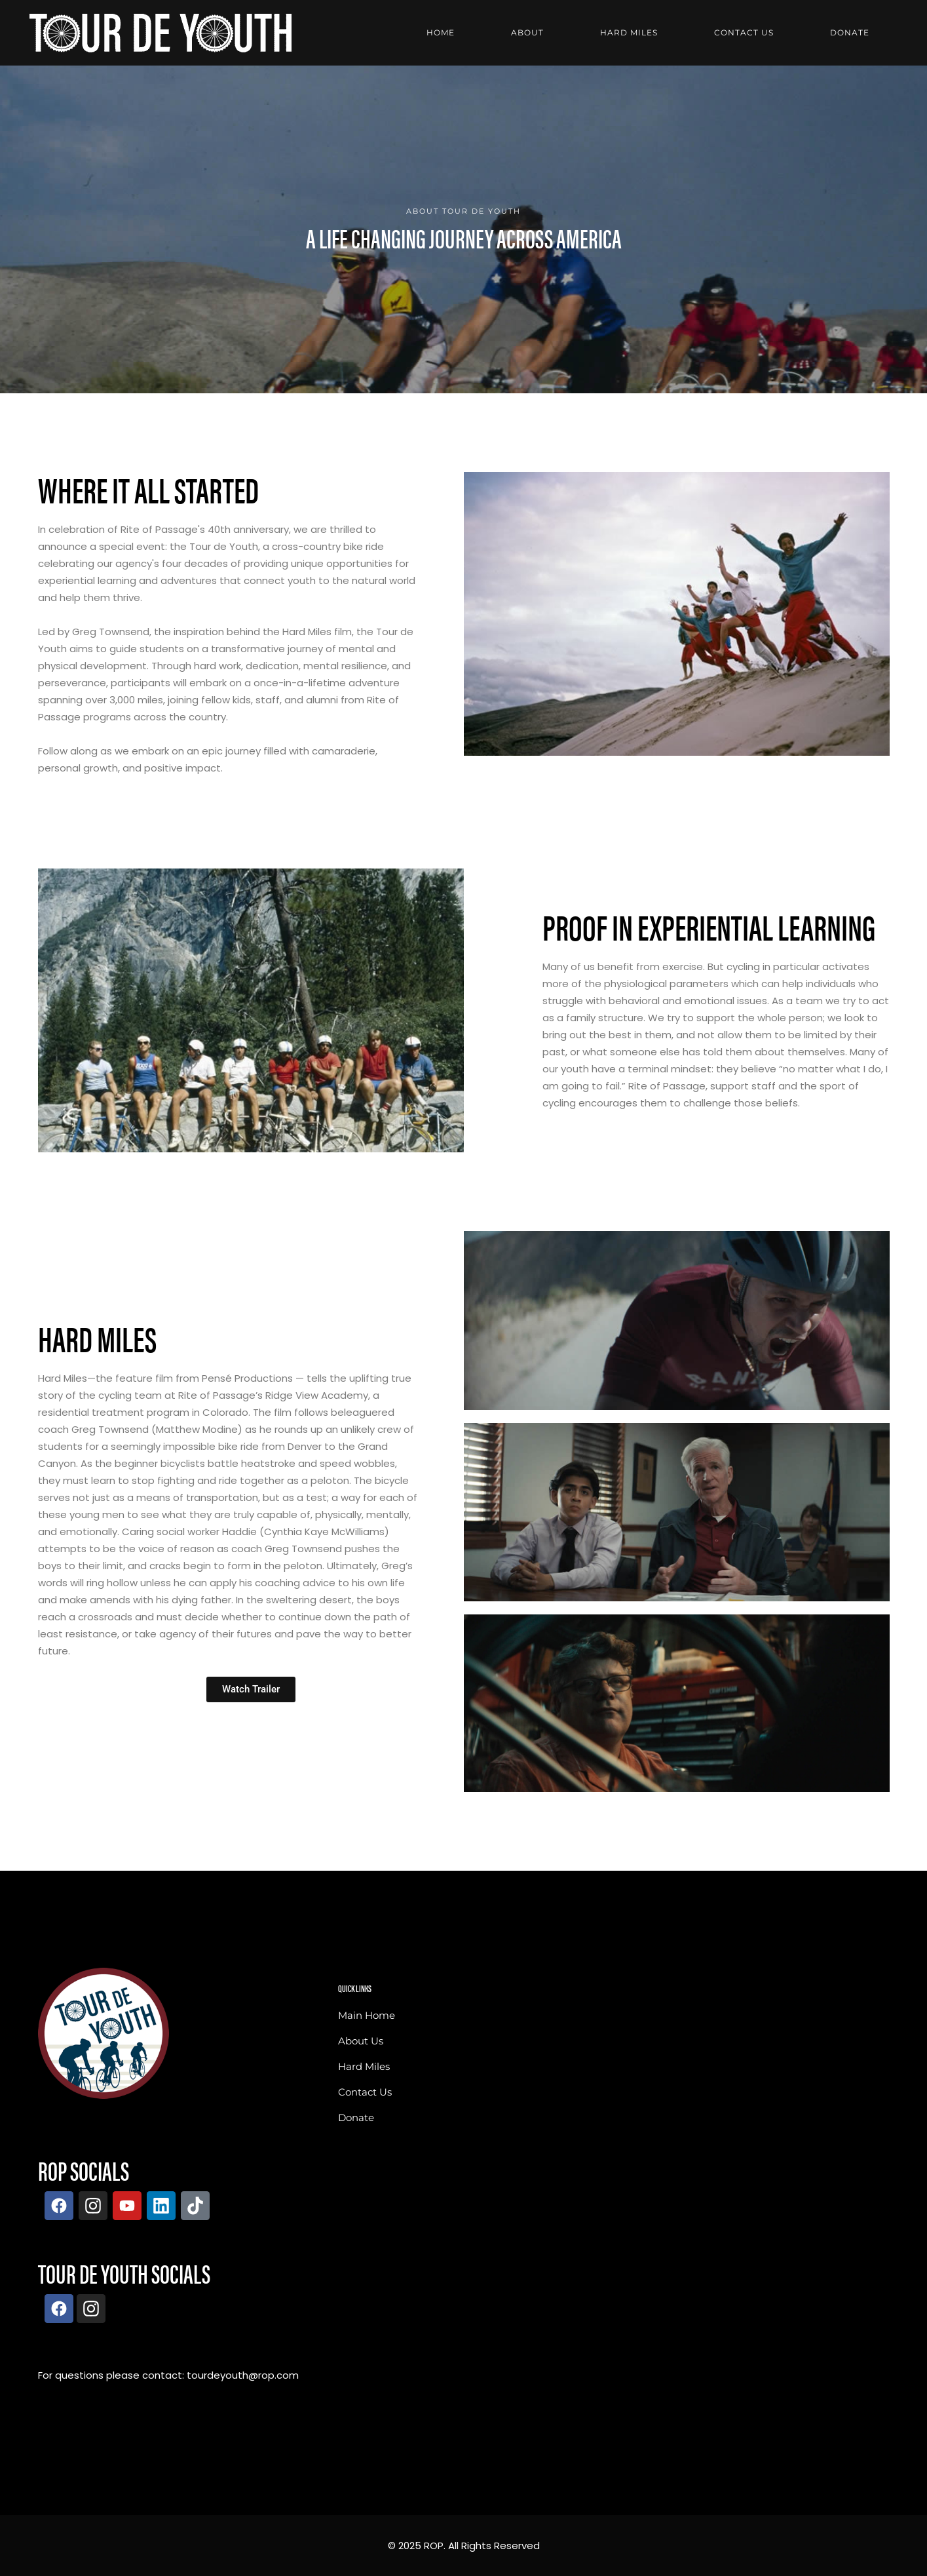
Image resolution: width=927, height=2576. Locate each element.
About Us (360, 2041)
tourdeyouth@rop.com (243, 2375)
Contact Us (365, 2092)
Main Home (366, 2015)
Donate (356, 2117)
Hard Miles (364, 2066)
